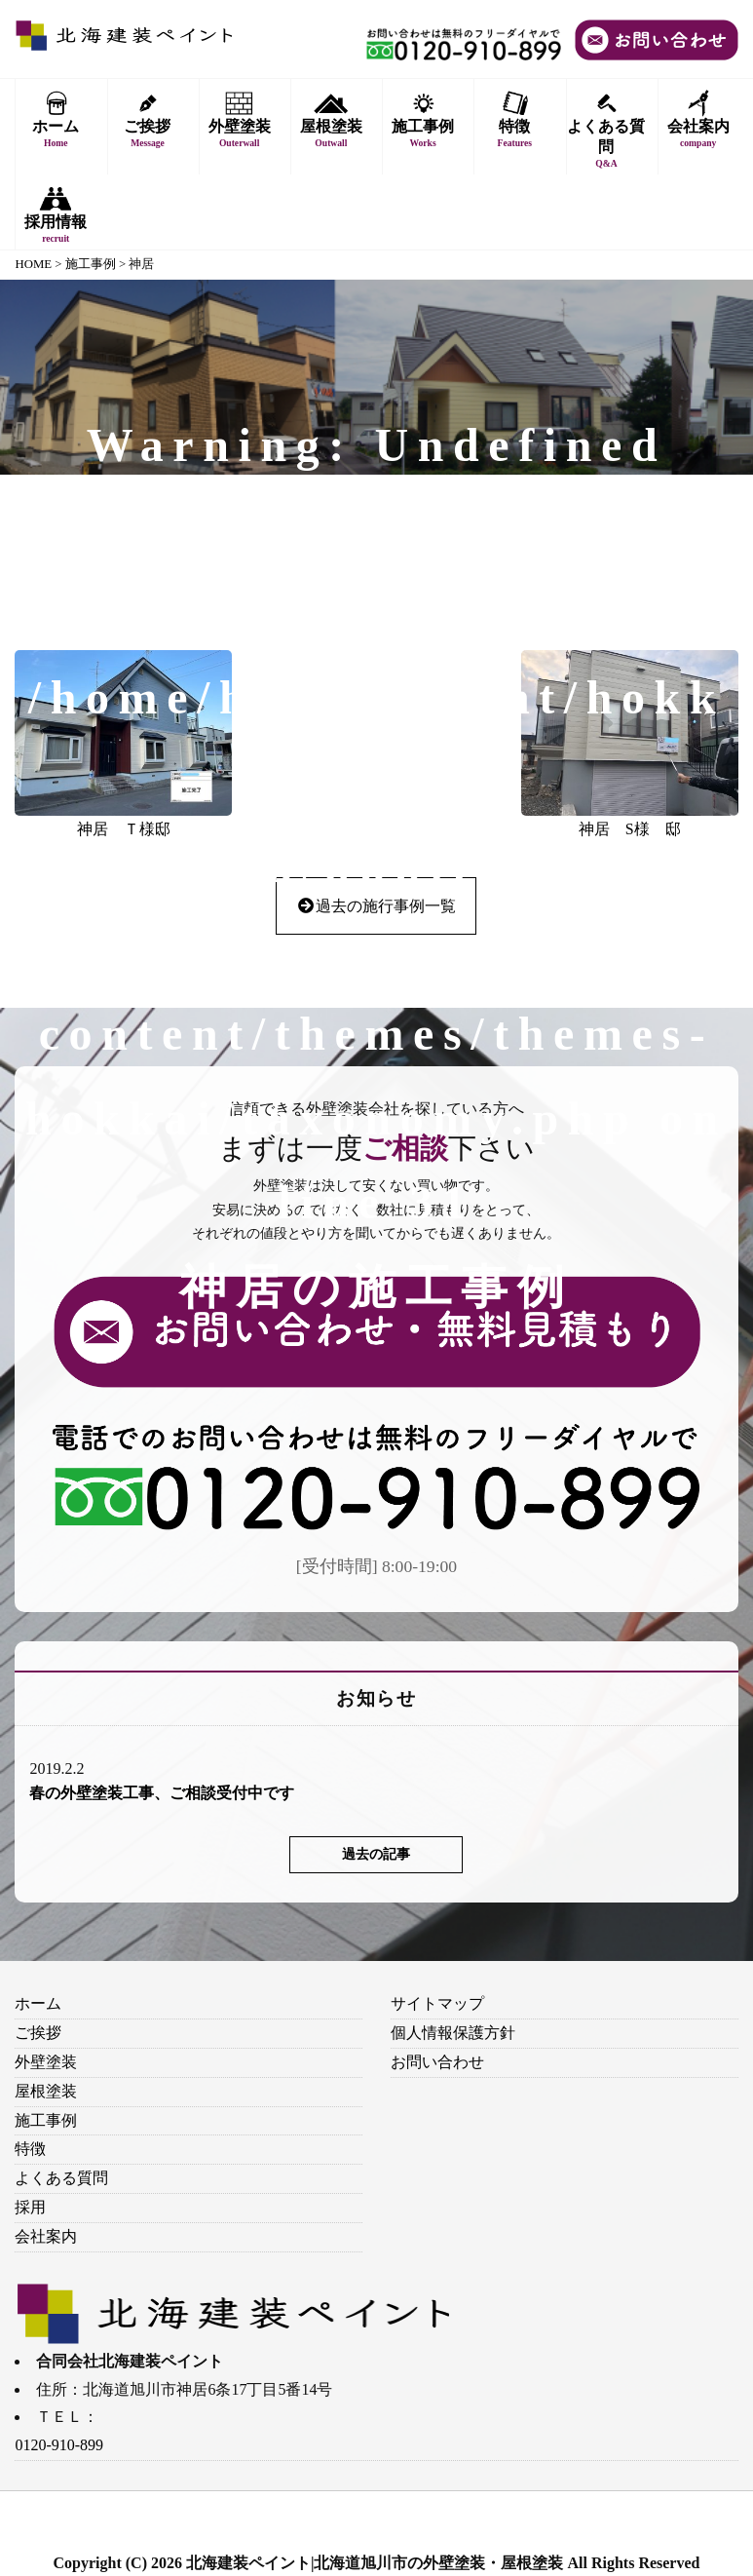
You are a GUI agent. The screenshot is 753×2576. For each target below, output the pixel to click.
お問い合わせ (437, 2062)
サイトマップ (437, 2003)
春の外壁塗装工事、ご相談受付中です (161, 1793)
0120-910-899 (59, 2445)
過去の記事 (376, 1854)
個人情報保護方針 (453, 2032)
